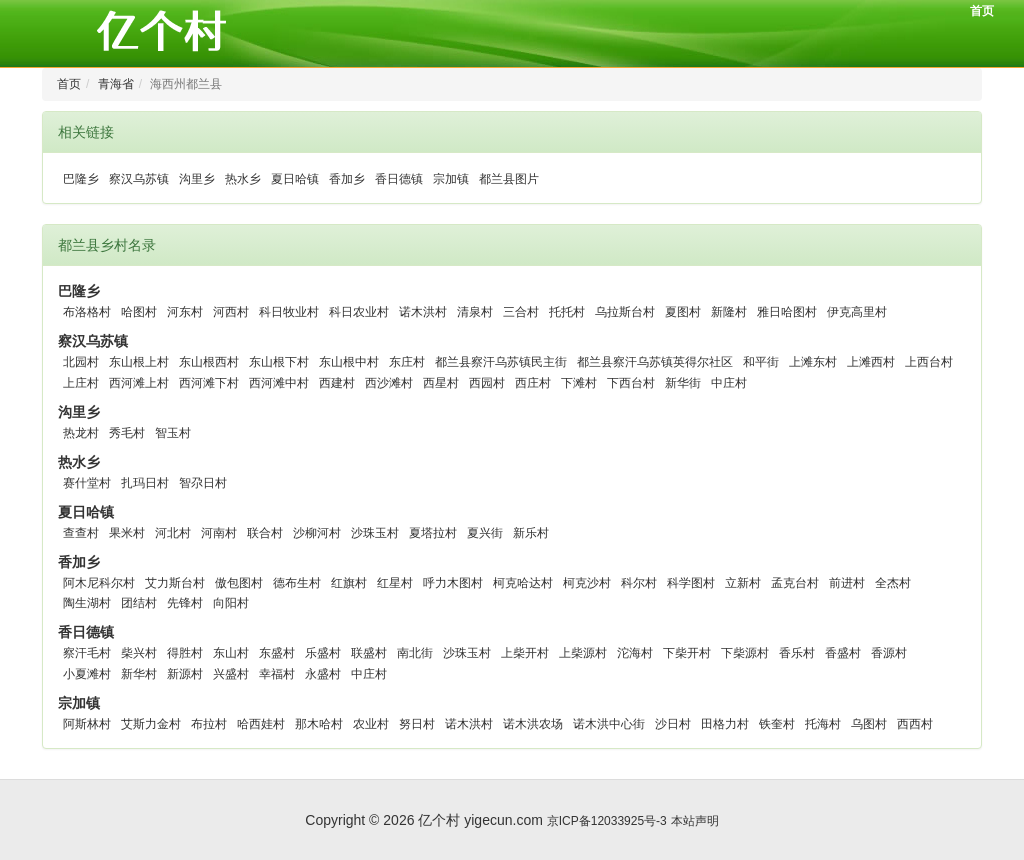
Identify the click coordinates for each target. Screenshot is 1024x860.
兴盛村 (231, 674)
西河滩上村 (139, 383)
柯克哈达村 (523, 583)
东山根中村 (349, 362)
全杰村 (893, 583)
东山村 (231, 653)
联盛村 (369, 653)
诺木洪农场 (533, 724)
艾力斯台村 (175, 583)
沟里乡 (197, 179)
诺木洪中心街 (609, 724)
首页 (982, 11)
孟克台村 (795, 583)
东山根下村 (279, 362)
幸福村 (277, 674)
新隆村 (729, 312)
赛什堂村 (87, 483)
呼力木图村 (453, 583)
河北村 (173, 533)
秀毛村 (127, 433)
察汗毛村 (87, 653)
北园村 (81, 362)
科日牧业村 (289, 312)
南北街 (415, 653)
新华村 (139, 674)
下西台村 (631, 383)
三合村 (521, 312)
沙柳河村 (317, 533)
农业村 (371, 724)
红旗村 (349, 583)
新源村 (185, 674)
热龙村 (81, 433)
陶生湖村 (87, 603)
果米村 (127, 533)
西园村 (487, 383)
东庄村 (407, 362)
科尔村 (639, 583)
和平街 (761, 362)
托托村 (567, 312)
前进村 (847, 583)
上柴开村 (525, 653)
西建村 (337, 383)
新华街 (683, 383)
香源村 (889, 653)
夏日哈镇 (295, 179)
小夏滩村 (87, 674)
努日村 (417, 724)
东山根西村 (209, 362)
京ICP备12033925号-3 (607, 821)
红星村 (395, 583)
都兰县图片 (509, 179)
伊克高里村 (857, 312)
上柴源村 (583, 653)
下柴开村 (687, 653)
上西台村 (929, 362)
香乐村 (797, 653)
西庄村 (533, 383)
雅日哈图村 (787, 312)
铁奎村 (777, 724)
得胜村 (185, 653)
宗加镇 (451, 179)
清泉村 (475, 312)
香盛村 (843, 653)
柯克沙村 (587, 583)
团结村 (139, 603)
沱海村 (635, 653)
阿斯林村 (87, 724)
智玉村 (173, 433)
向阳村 (231, 603)
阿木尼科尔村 (99, 583)
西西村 (915, 724)
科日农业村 (359, 312)
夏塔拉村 (433, 533)
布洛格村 (87, 312)
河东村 (185, 312)
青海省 (116, 84)
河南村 (219, 533)
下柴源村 (745, 653)
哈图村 (139, 312)
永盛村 (323, 674)
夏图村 (683, 312)
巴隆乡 (81, 179)
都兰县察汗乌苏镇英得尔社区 (655, 362)
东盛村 (277, 653)
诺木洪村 (423, 312)
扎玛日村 (145, 483)
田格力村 (725, 724)
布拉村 (209, 724)
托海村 (823, 724)
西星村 (441, 383)
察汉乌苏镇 (139, 179)
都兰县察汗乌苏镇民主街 (501, 362)
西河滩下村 (209, 383)
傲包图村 (239, 583)
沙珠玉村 (375, 533)
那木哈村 (319, 724)
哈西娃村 (261, 724)
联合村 (265, 533)
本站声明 (695, 821)
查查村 (81, 533)
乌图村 (869, 724)
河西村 (231, 312)
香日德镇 (399, 179)
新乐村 (531, 533)
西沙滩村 (389, 383)
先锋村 (185, 603)
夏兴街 (485, 533)
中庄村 (729, 383)
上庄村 (81, 383)
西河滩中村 (279, 383)
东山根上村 (139, 362)
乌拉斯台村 (625, 312)
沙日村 (673, 724)
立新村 (743, 583)
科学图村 (691, 583)
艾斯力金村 (151, 724)
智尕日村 (203, 483)
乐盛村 (323, 653)
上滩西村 (871, 362)
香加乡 (347, 179)
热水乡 (243, 179)
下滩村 (579, 383)
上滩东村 (813, 362)
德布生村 (297, 583)
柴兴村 (139, 653)
